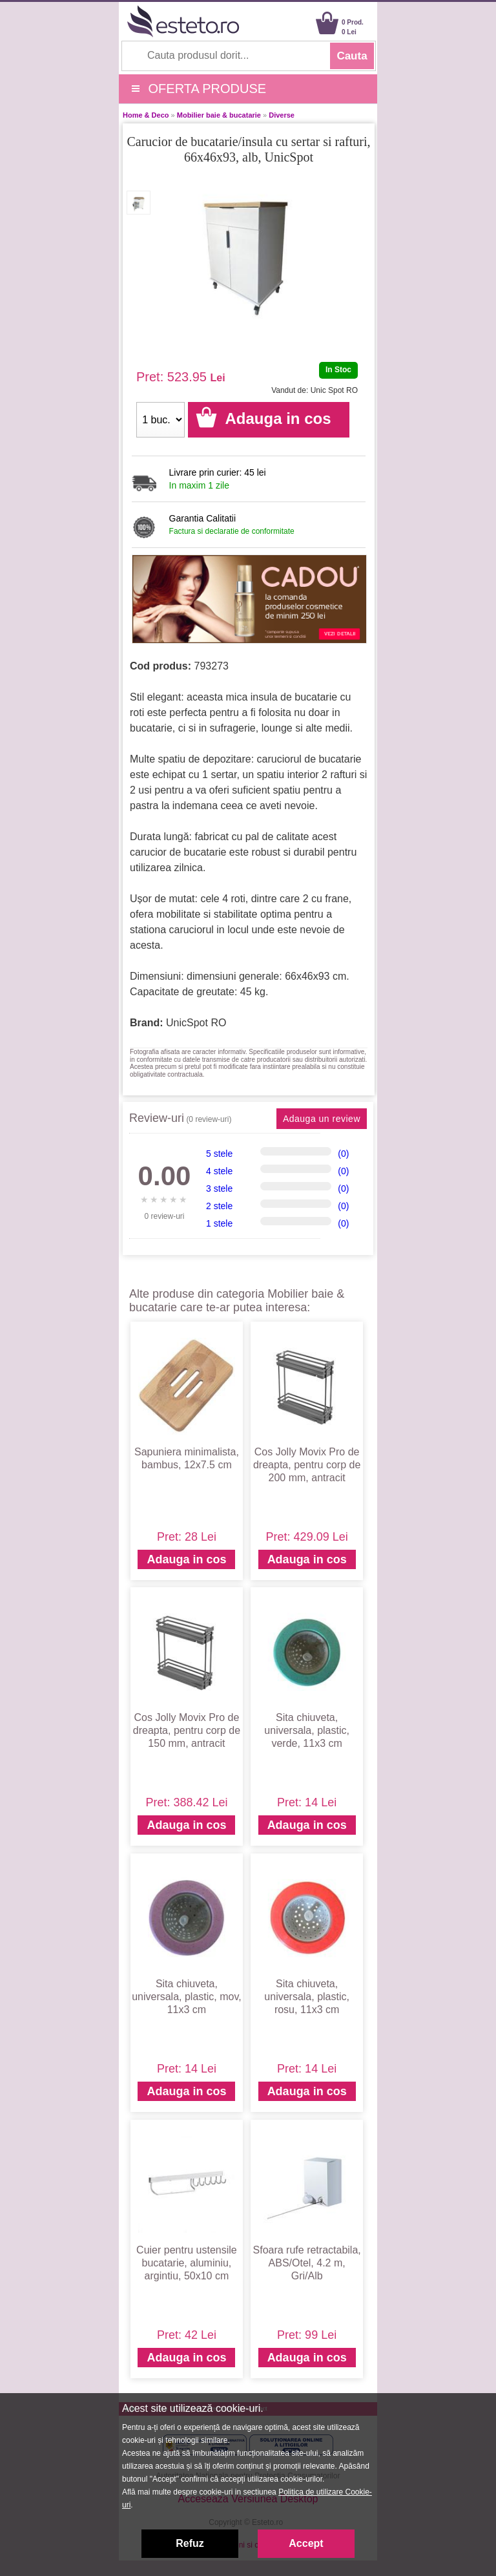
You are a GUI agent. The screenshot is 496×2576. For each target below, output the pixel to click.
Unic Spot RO (334, 390)
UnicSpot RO (196, 1022)
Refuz (190, 2543)
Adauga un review (321, 1119)
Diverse (281, 115)
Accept (306, 2543)
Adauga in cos (186, 1559)
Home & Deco (146, 115)
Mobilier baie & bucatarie (219, 115)
